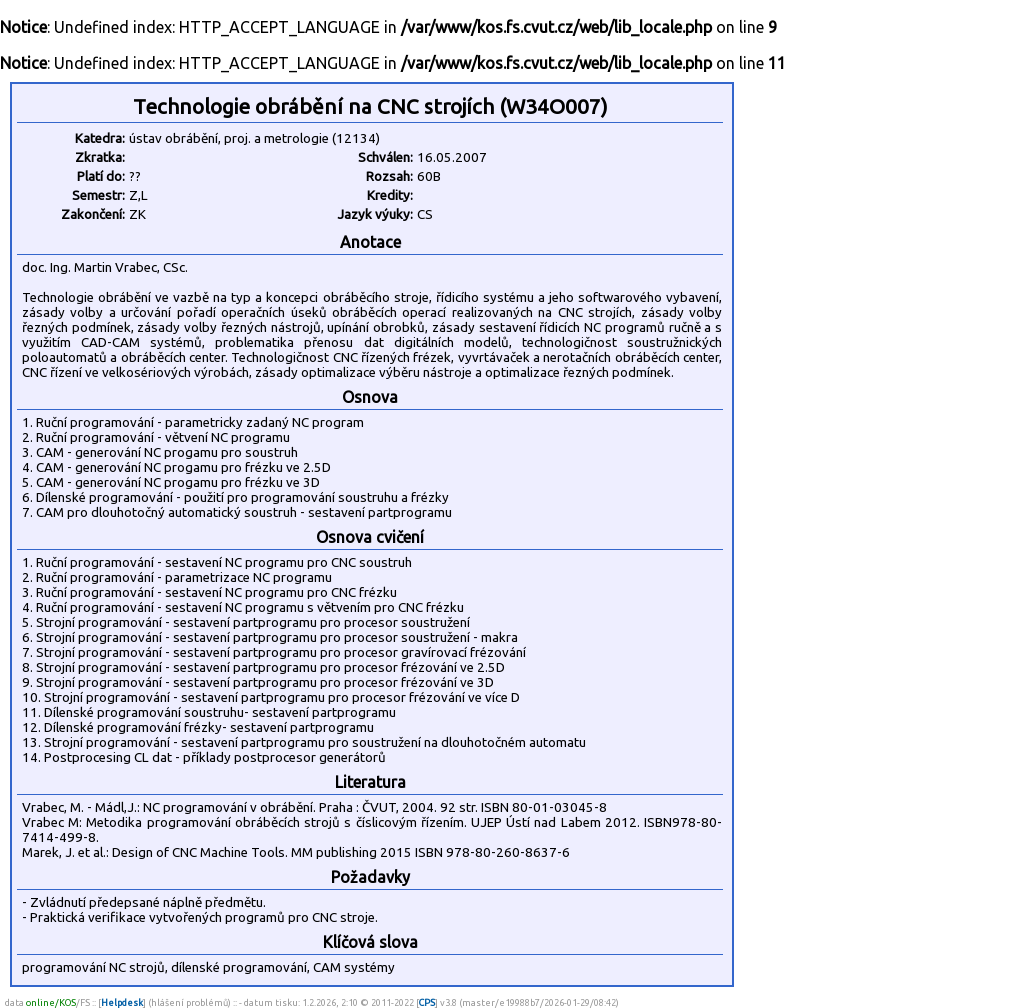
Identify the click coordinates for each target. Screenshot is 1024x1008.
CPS (427, 1002)
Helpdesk (122, 1002)
